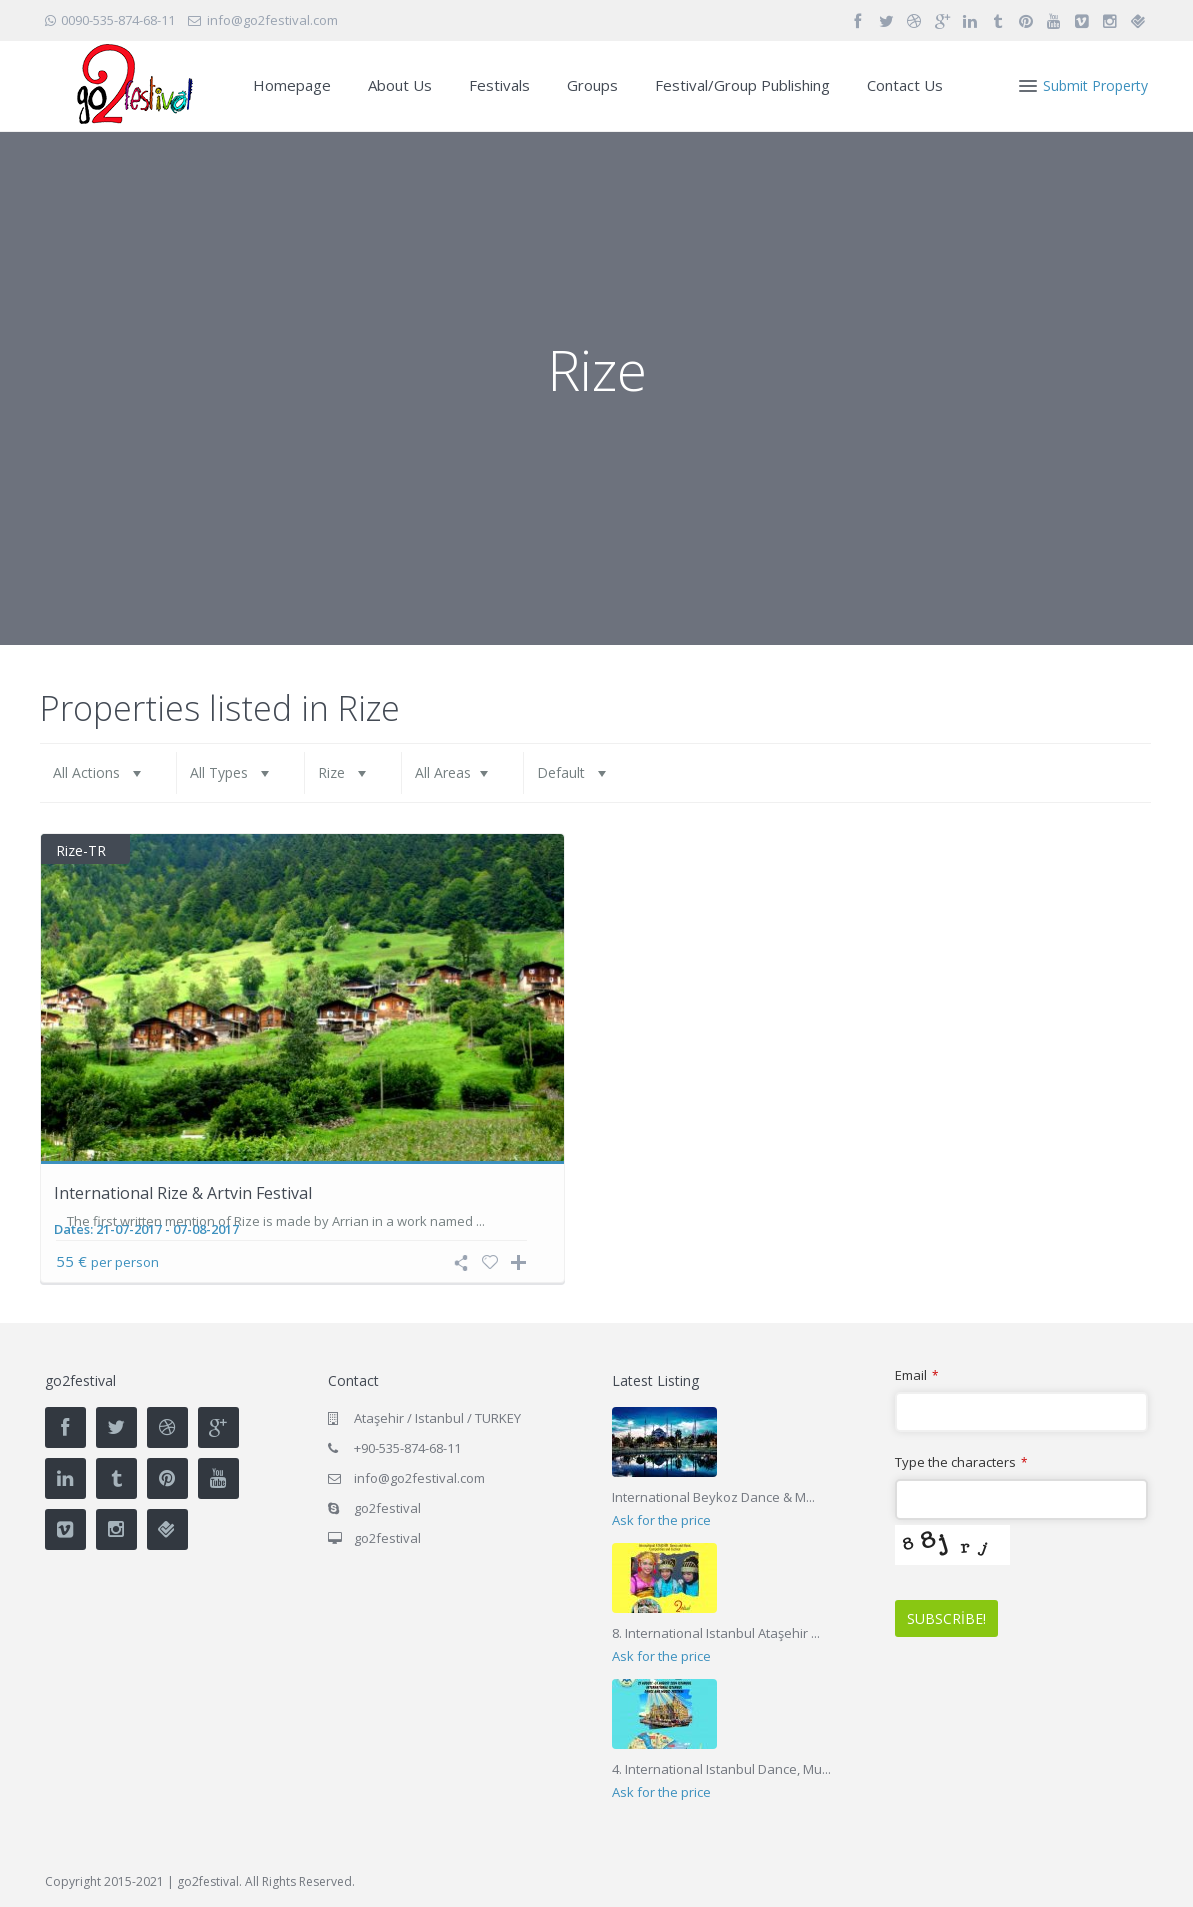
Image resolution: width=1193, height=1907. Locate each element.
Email (916, 1375)
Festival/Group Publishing (742, 85)
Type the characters (961, 1462)
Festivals (499, 85)
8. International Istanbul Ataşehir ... (716, 1633)
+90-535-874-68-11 (407, 1448)
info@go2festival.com (419, 1478)
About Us (400, 85)
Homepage (292, 85)
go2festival (387, 1538)
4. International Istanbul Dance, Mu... (721, 1769)
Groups (592, 85)
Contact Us (905, 85)
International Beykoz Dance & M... (713, 1497)
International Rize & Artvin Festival (183, 1193)
